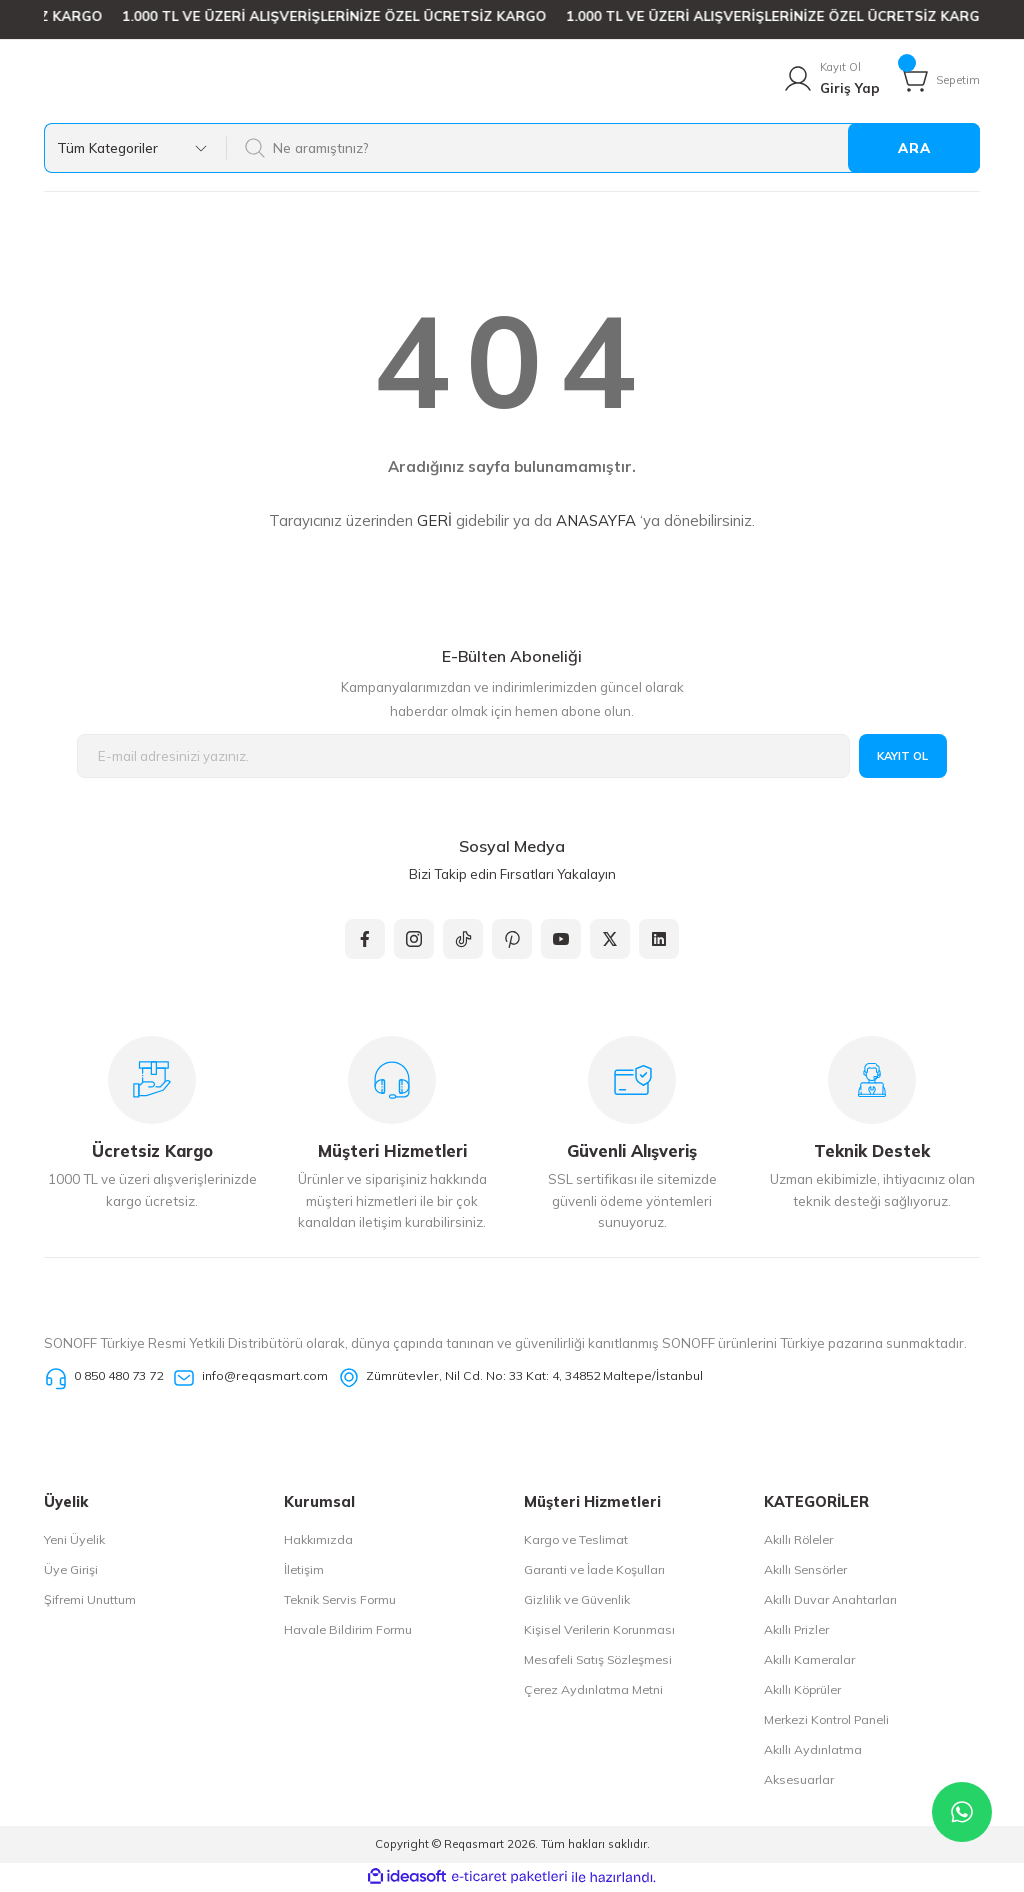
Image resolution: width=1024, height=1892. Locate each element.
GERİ (434, 520)
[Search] (602, 148)
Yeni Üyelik (74, 1539)
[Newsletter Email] (463, 757)
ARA (914, 147)
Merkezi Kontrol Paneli (826, 1719)
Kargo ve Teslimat (576, 1539)
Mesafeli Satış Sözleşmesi (598, 1659)
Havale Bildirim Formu (348, 1629)
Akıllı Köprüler (802, 1689)
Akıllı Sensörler (805, 1569)
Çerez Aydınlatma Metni (593, 1689)
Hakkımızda (318, 1539)
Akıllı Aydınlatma (813, 1749)
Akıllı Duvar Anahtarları (830, 1599)
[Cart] (939, 79)
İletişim (304, 1569)
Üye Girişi (71, 1569)
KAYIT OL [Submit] (903, 756)
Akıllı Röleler (798, 1539)
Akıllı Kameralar (809, 1659)
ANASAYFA (596, 520)
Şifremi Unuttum (90, 1599)
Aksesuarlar (799, 1779)
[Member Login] (831, 78)
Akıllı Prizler (796, 1629)
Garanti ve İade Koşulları (594, 1569)
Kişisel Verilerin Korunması (599, 1629)
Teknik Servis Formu (340, 1599)
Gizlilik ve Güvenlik (577, 1599)
